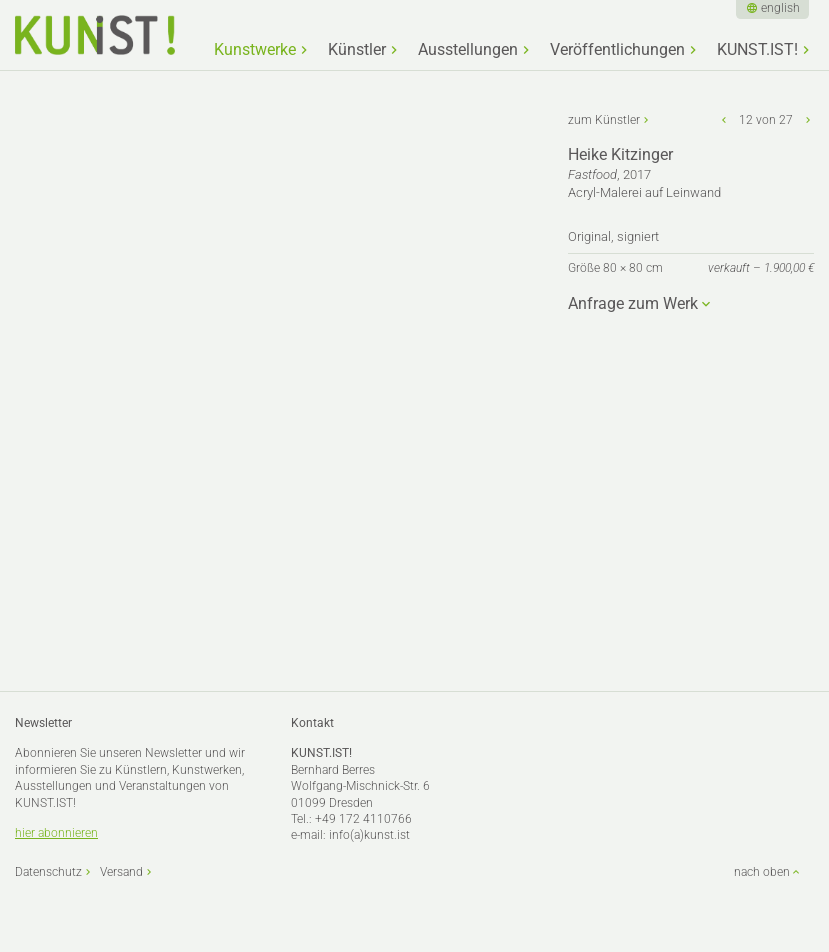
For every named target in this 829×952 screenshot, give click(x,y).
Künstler (357, 50)
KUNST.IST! (757, 50)
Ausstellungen (468, 50)
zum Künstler (604, 120)
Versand (121, 872)
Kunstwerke (255, 50)
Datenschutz (48, 872)
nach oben (762, 872)
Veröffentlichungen (617, 50)
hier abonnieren (56, 833)
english (780, 8)
